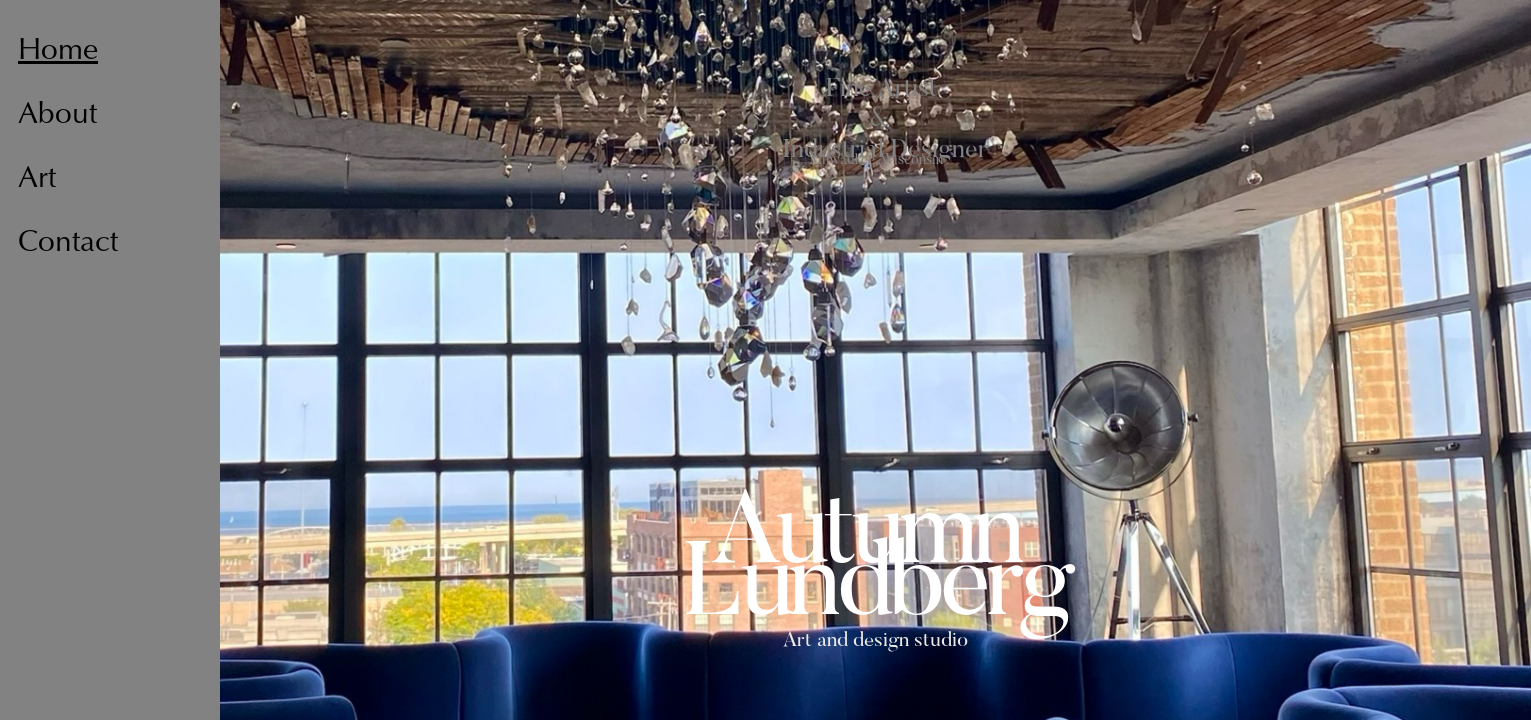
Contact (68, 244)
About (57, 116)
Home (58, 52)
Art (37, 180)
